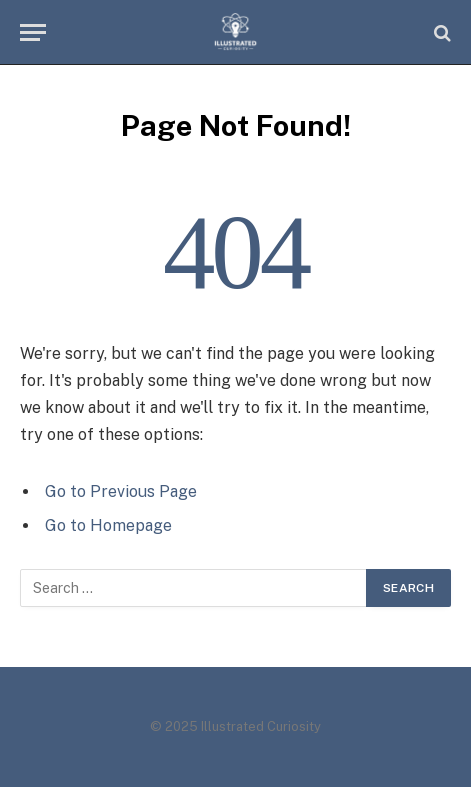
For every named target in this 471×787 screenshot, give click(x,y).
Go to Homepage (108, 525)
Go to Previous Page (121, 491)
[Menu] (33, 32)
